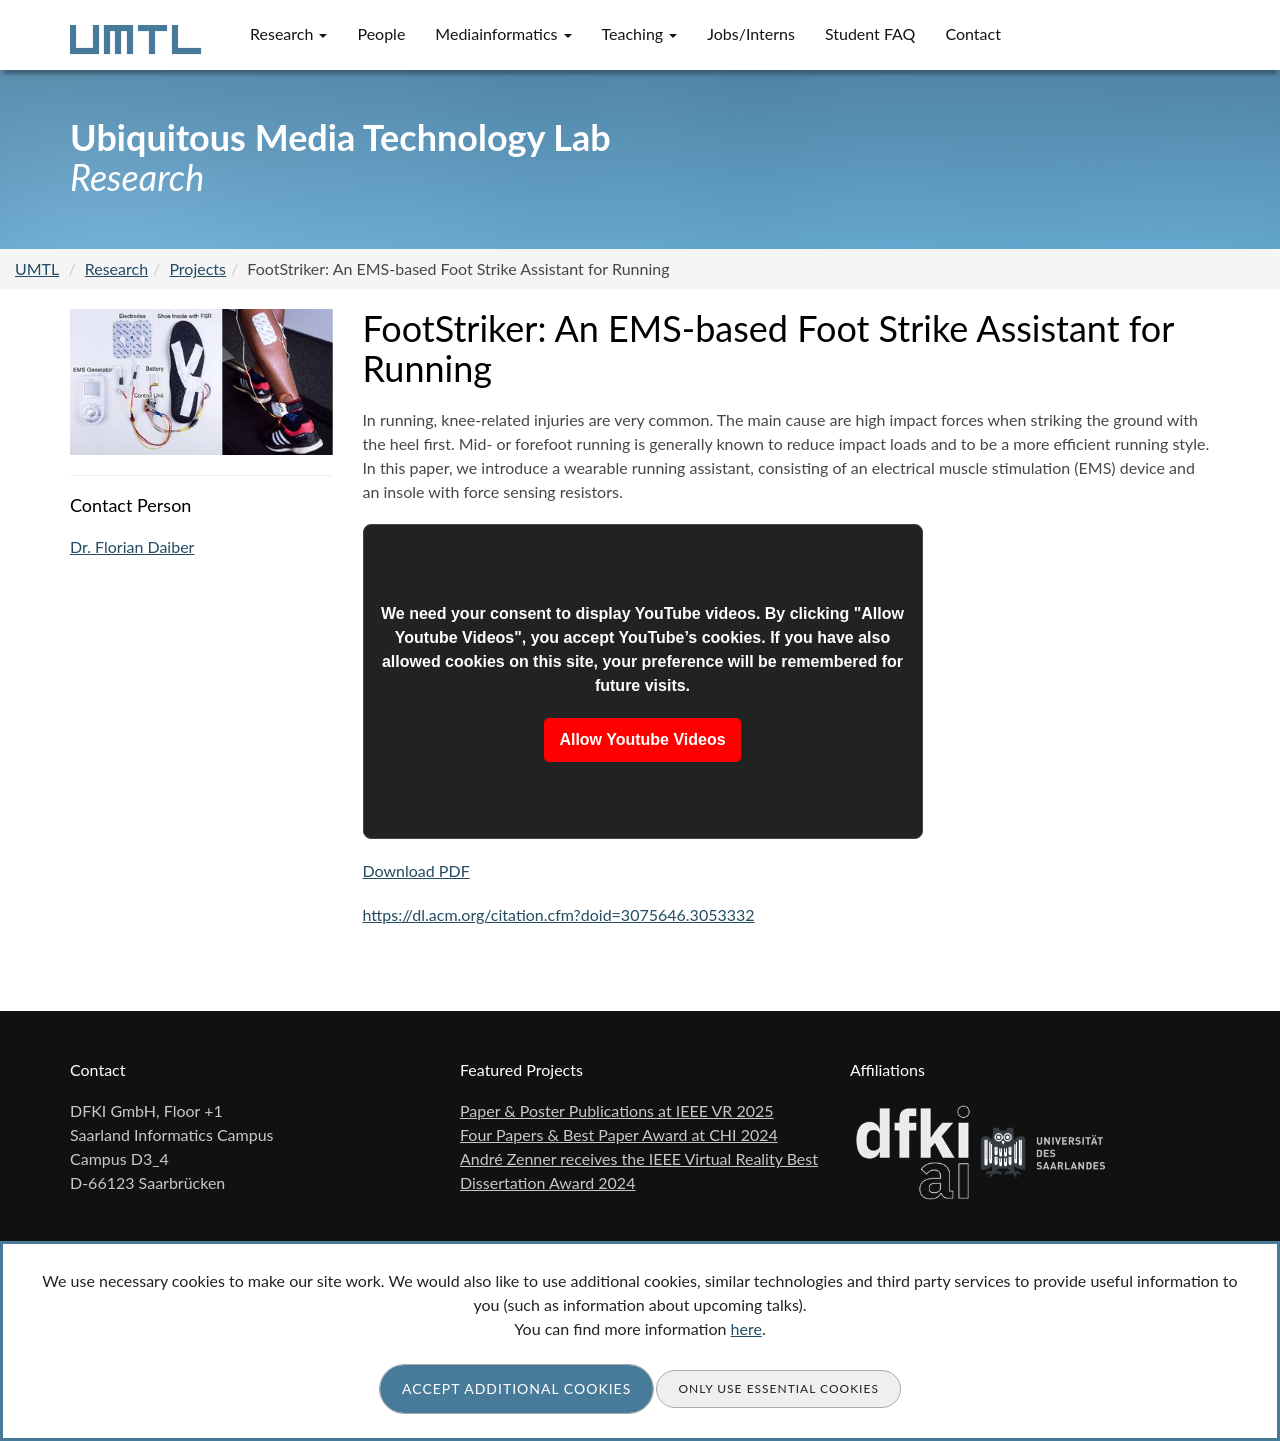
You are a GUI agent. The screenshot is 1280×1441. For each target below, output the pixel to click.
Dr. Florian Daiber (132, 546)
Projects (197, 268)
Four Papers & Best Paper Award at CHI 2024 (619, 1134)
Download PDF (416, 870)
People (381, 33)
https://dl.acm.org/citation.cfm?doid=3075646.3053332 (559, 914)
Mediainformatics (503, 33)
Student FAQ (870, 33)
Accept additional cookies (516, 1388)
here (746, 1328)
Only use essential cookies (778, 1388)
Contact (972, 33)
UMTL (37, 268)
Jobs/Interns (751, 33)
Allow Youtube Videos (642, 739)
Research (288, 33)
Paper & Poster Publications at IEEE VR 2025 (617, 1110)
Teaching (640, 33)
